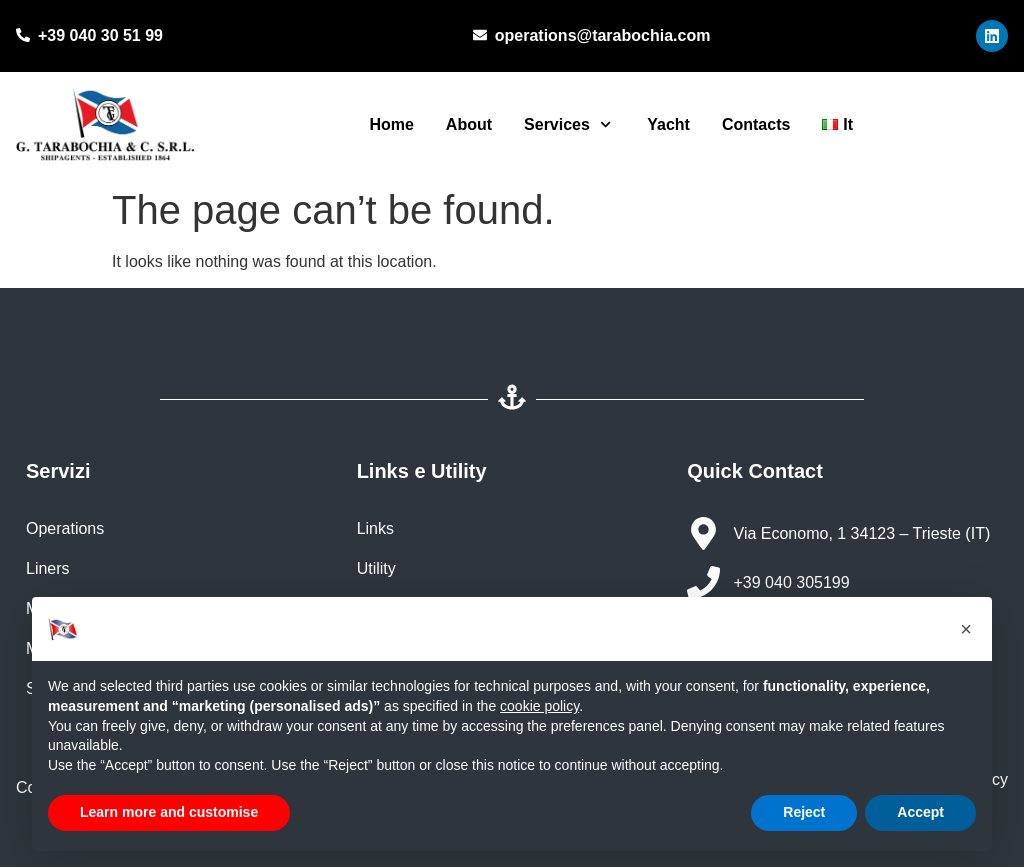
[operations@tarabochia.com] (480, 36)
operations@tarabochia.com (603, 35)
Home (391, 124)
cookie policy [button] (539, 706)
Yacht (666, 124)
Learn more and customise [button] (169, 812)
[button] (966, 629)
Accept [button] (920, 812)
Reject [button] (804, 812)
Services (567, 124)
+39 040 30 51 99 (100, 35)
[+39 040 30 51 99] (23, 36)
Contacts (756, 124)
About (469, 124)
